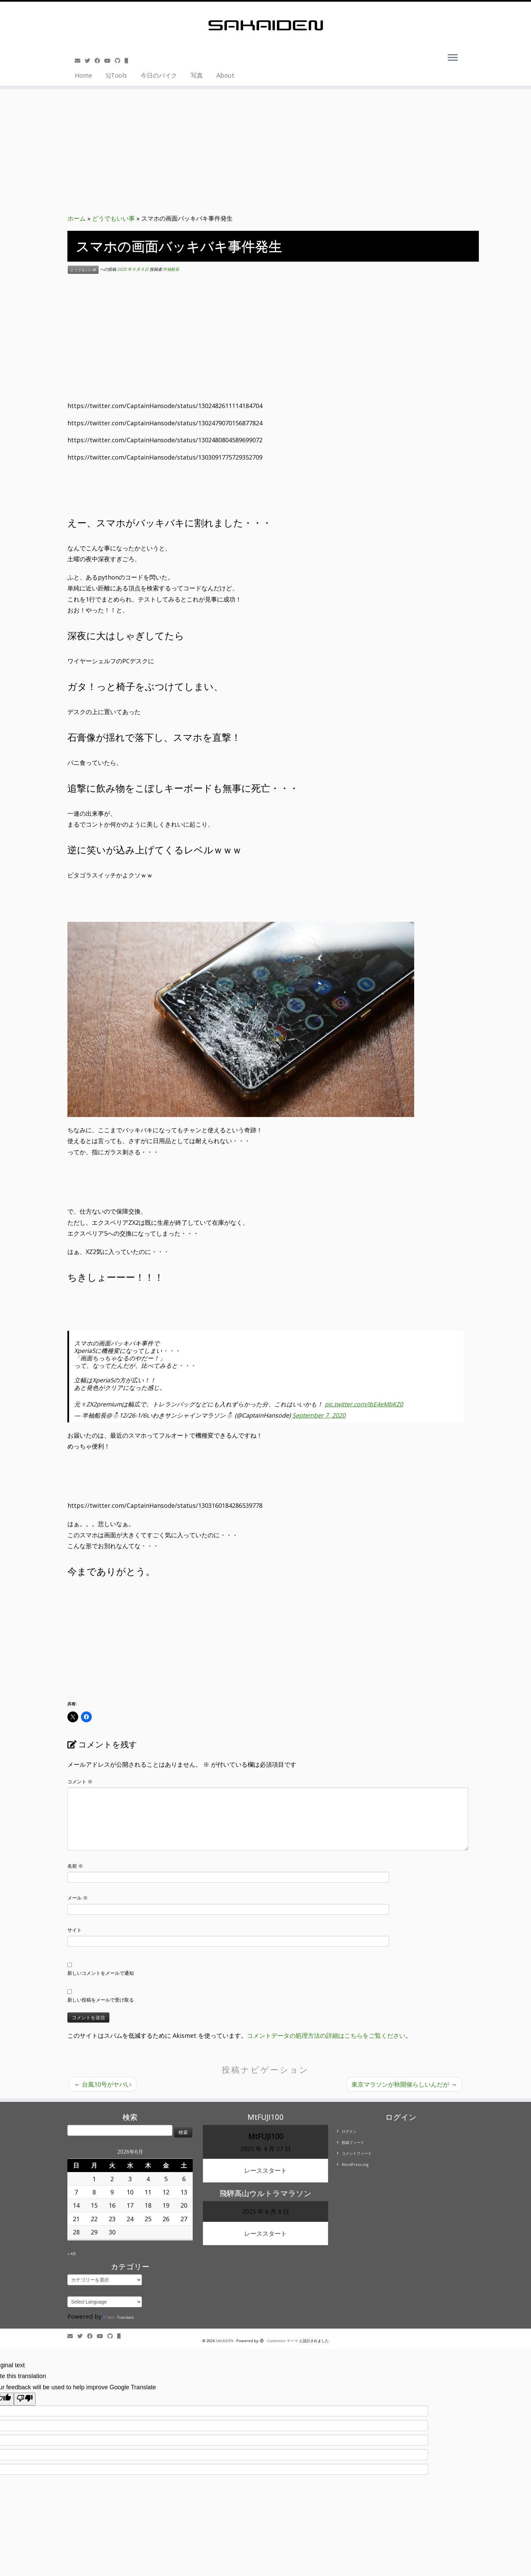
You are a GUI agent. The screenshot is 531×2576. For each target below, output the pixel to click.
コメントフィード (356, 2153)
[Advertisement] (265, 331)
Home (83, 75)
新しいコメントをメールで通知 (100, 1973)
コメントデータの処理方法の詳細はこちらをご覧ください (326, 2035)
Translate (118, 2317)
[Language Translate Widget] (104, 2301)
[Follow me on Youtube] (109, 60)
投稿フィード (353, 2142)
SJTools (116, 75)
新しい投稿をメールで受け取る (100, 1999)
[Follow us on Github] (120, 60)
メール (77, 1897)
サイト (74, 1930)
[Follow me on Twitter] (89, 60)
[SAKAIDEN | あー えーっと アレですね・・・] (265, 25)
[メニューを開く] (453, 58)
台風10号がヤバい (102, 2084)
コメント (79, 1781)
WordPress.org (355, 2164)
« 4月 (71, 2253)
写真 (197, 75)
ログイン (349, 2131)
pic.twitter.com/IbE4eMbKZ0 (364, 1404)
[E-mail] (80, 60)
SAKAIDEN (224, 2340)
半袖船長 (171, 269)
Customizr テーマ (282, 2340)
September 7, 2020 (318, 1415)
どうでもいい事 (113, 218)
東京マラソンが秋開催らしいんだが (404, 2084)
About (225, 75)
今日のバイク (159, 75)
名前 (75, 1866)
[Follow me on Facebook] (99, 60)
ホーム (76, 218)
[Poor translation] (25, 2399)
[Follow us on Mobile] (128, 60)
